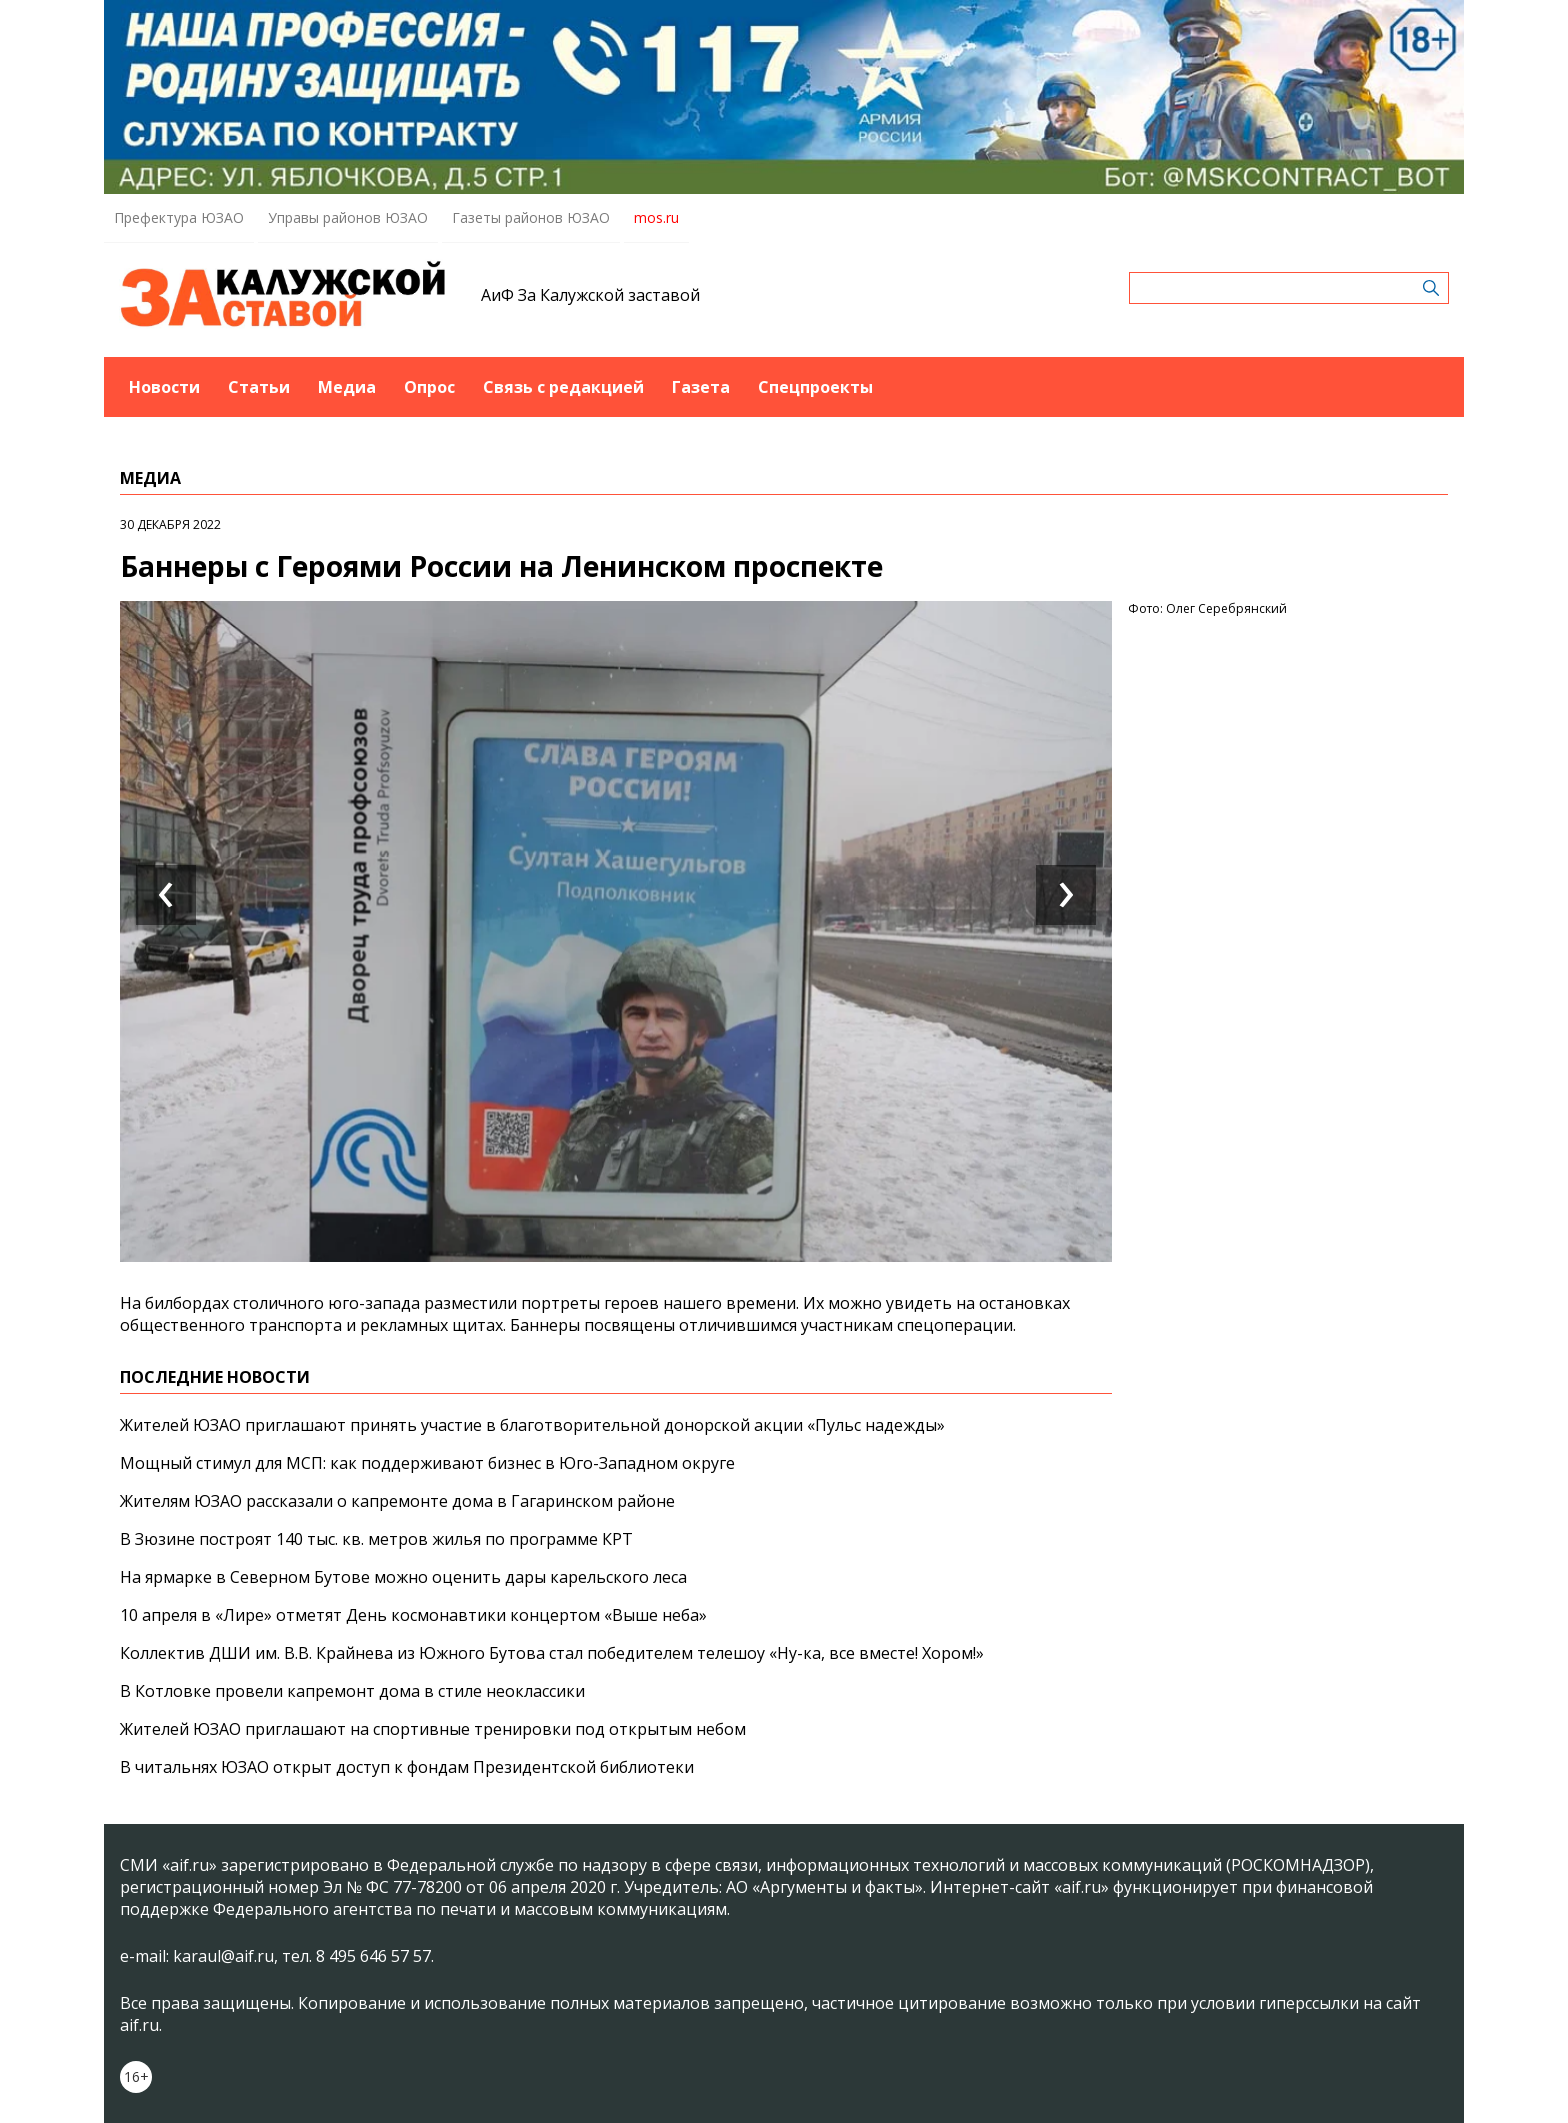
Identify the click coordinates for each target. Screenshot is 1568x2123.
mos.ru (656, 217)
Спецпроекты (815, 387)
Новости (164, 387)
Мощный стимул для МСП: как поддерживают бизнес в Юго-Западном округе (427, 1463)
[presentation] (166, 895)
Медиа (347, 387)
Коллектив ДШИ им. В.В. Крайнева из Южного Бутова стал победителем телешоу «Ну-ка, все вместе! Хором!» (552, 1653)
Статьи (259, 387)
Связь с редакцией (563, 387)
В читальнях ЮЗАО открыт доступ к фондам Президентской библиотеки (407, 1767)
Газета (701, 387)
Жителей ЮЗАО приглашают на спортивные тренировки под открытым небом (433, 1729)
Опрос (429, 387)
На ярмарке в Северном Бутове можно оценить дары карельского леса (403, 1577)
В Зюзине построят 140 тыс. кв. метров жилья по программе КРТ (376, 1539)
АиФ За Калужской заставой (590, 295)
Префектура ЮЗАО (179, 217)
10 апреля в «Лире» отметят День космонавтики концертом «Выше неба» (413, 1615)
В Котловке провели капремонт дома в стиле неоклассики (352, 1691)
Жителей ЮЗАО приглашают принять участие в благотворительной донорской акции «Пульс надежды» (532, 1425)
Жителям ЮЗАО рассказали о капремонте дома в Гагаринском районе (397, 1501)
